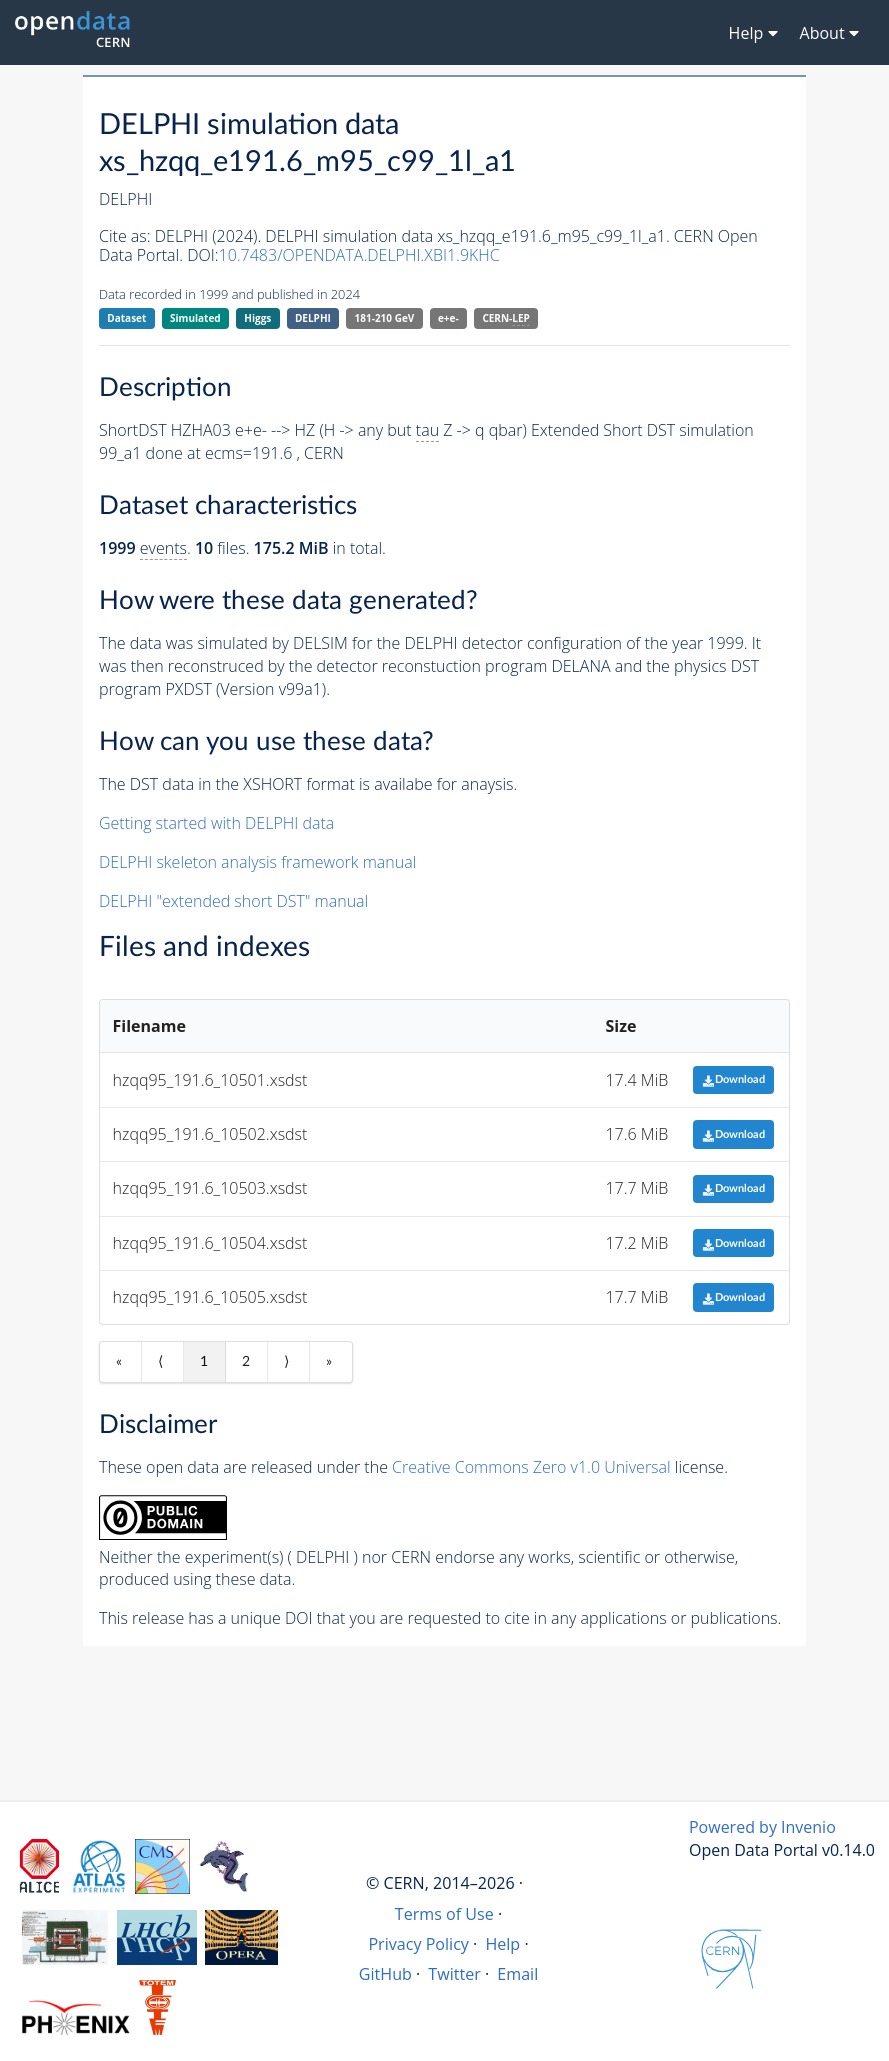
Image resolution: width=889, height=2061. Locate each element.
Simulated (195, 318)
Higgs (257, 318)
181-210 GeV (385, 318)
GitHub (385, 1974)
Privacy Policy (418, 1944)
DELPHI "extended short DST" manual (233, 901)
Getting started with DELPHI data (216, 823)
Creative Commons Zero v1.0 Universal (531, 1467)
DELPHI (313, 318)
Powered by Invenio (762, 1827)
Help (502, 1944)
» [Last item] (329, 1362)
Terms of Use (444, 1914)
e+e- (448, 318)
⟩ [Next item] (286, 1362)
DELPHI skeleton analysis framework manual (257, 862)
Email (517, 1974)
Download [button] (733, 1079)
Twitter (454, 1974)
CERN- (505, 318)
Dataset (126, 318)
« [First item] (119, 1362)
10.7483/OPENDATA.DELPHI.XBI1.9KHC (359, 255)
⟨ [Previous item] (160, 1362)
